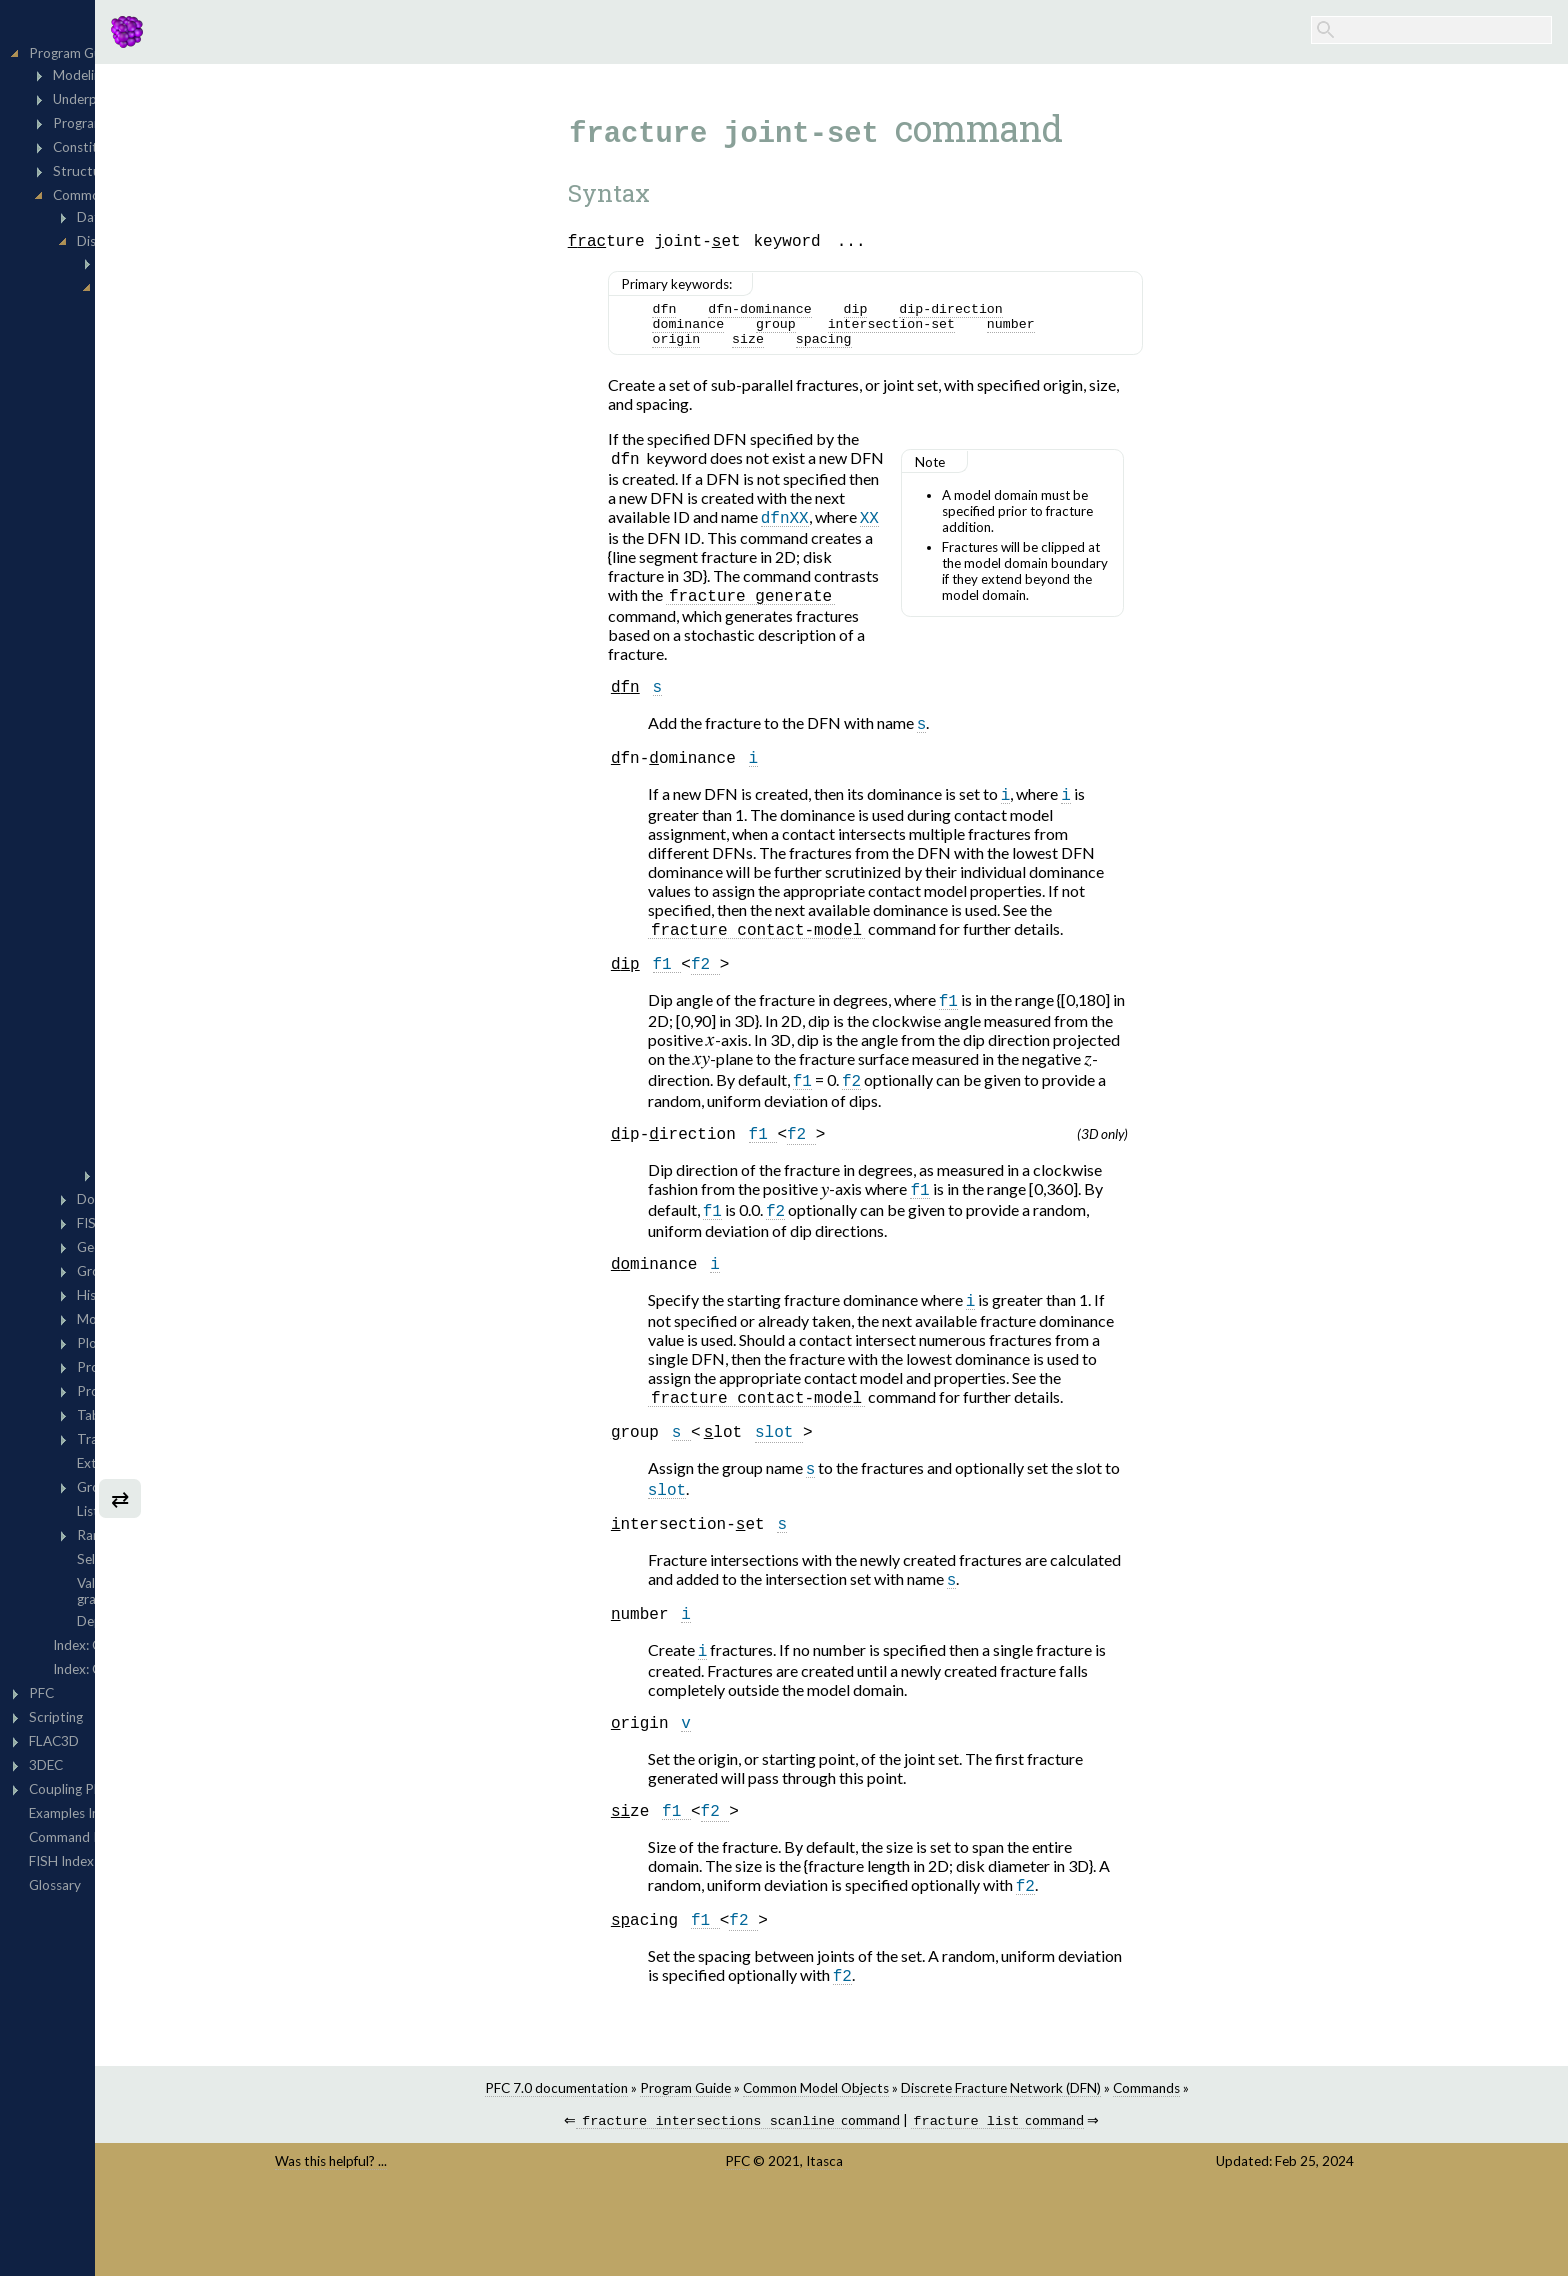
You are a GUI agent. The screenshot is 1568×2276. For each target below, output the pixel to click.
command (865, 2197)
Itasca (960, 2238)
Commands (1273, 2163)
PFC (873, 2238)
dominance (816, 333)
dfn (792, 315)
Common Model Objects (943, 2163)
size (875, 351)
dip (983, 315)
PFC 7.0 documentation (683, 2163)
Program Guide (812, 2163)
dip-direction (1078, 315)
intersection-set (1018, 333)
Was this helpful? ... (547, 2238)
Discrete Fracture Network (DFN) (1128, 2163)
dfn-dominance (887, 315)
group (903, 333)
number (1138, 333)
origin (804, 351)
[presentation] (837, 1073)
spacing (951, 351)
